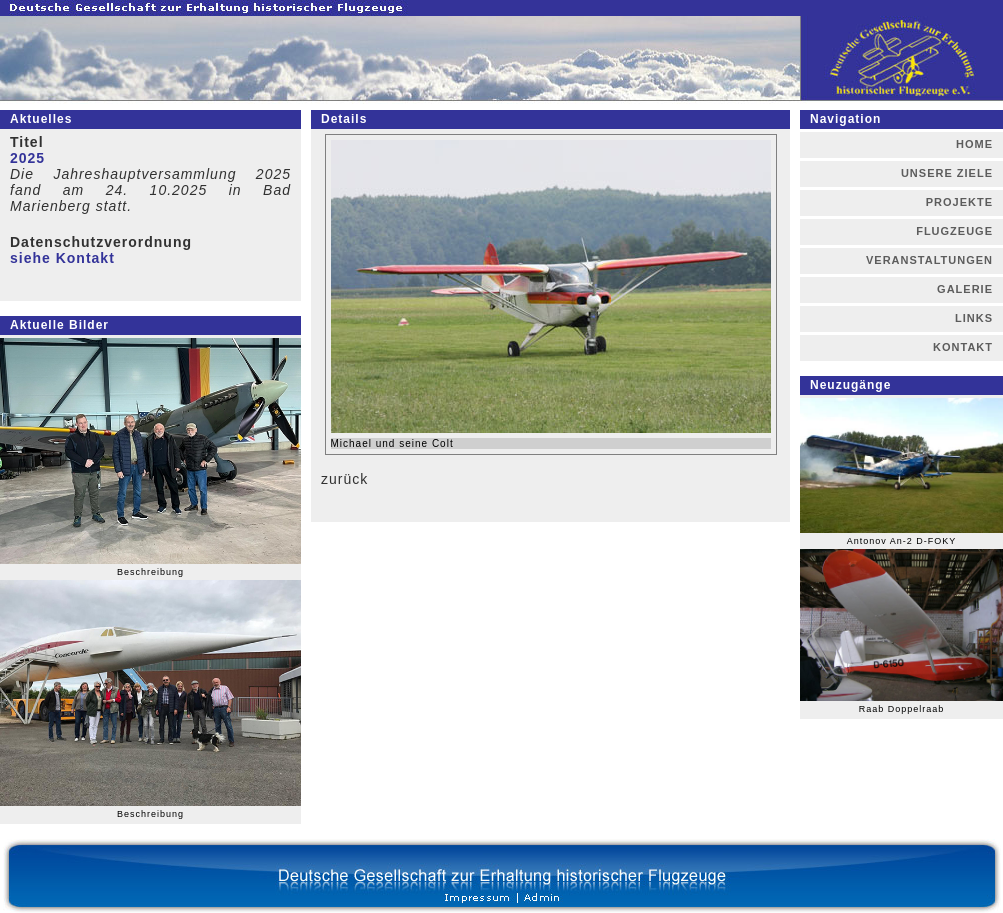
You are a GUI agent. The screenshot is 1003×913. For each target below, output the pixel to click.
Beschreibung (150, 572)
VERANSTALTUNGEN (929, 260)
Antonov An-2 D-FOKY (902, 541)
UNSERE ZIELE (947, 173)
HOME (974, 144)
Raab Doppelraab (902, 709)
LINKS (974, 318)
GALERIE (965, 289)
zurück (344, 479)
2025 (27, 158)
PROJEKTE (959, 202)
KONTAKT (963, 347)
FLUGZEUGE (954, 231)
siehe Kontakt (62, 258)
